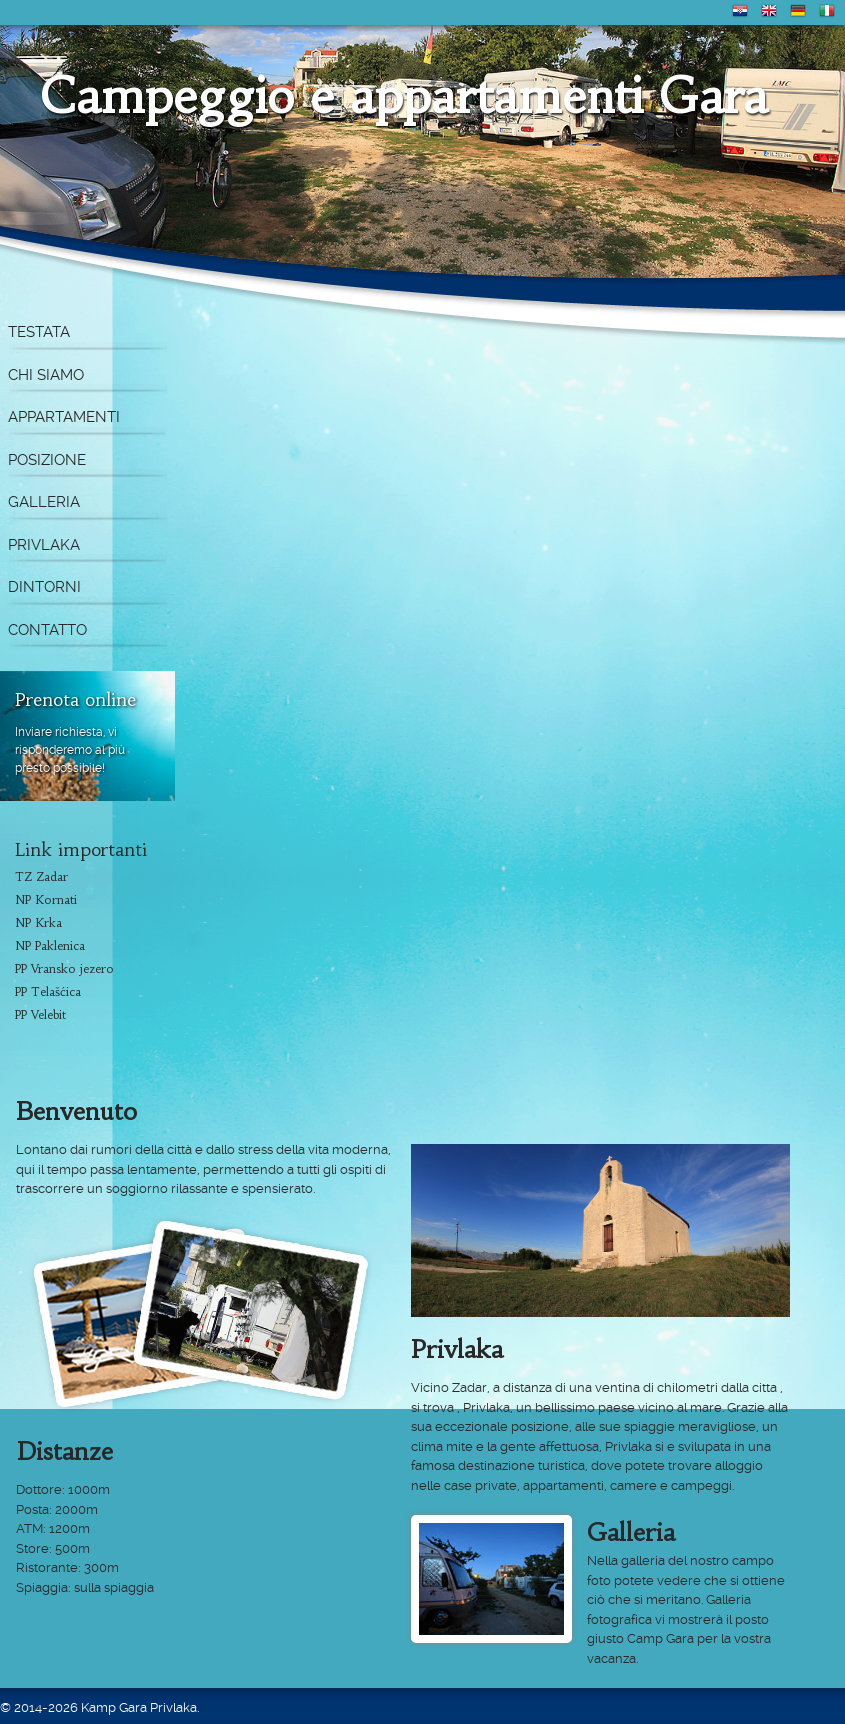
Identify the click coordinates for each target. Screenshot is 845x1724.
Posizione (47, 460)
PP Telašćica (48, 991)
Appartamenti (64, 417)
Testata (39, 332)
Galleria (44, 502)
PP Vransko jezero (64, 968)
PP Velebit (40, 1014)
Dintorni (44, 587)
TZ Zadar (41, 876)
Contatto (47, 630)
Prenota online (75, 699)
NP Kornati (46, 899)
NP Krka (38, 922)
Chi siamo (46, 375)
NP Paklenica (50, 945)
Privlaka (44, 545)
